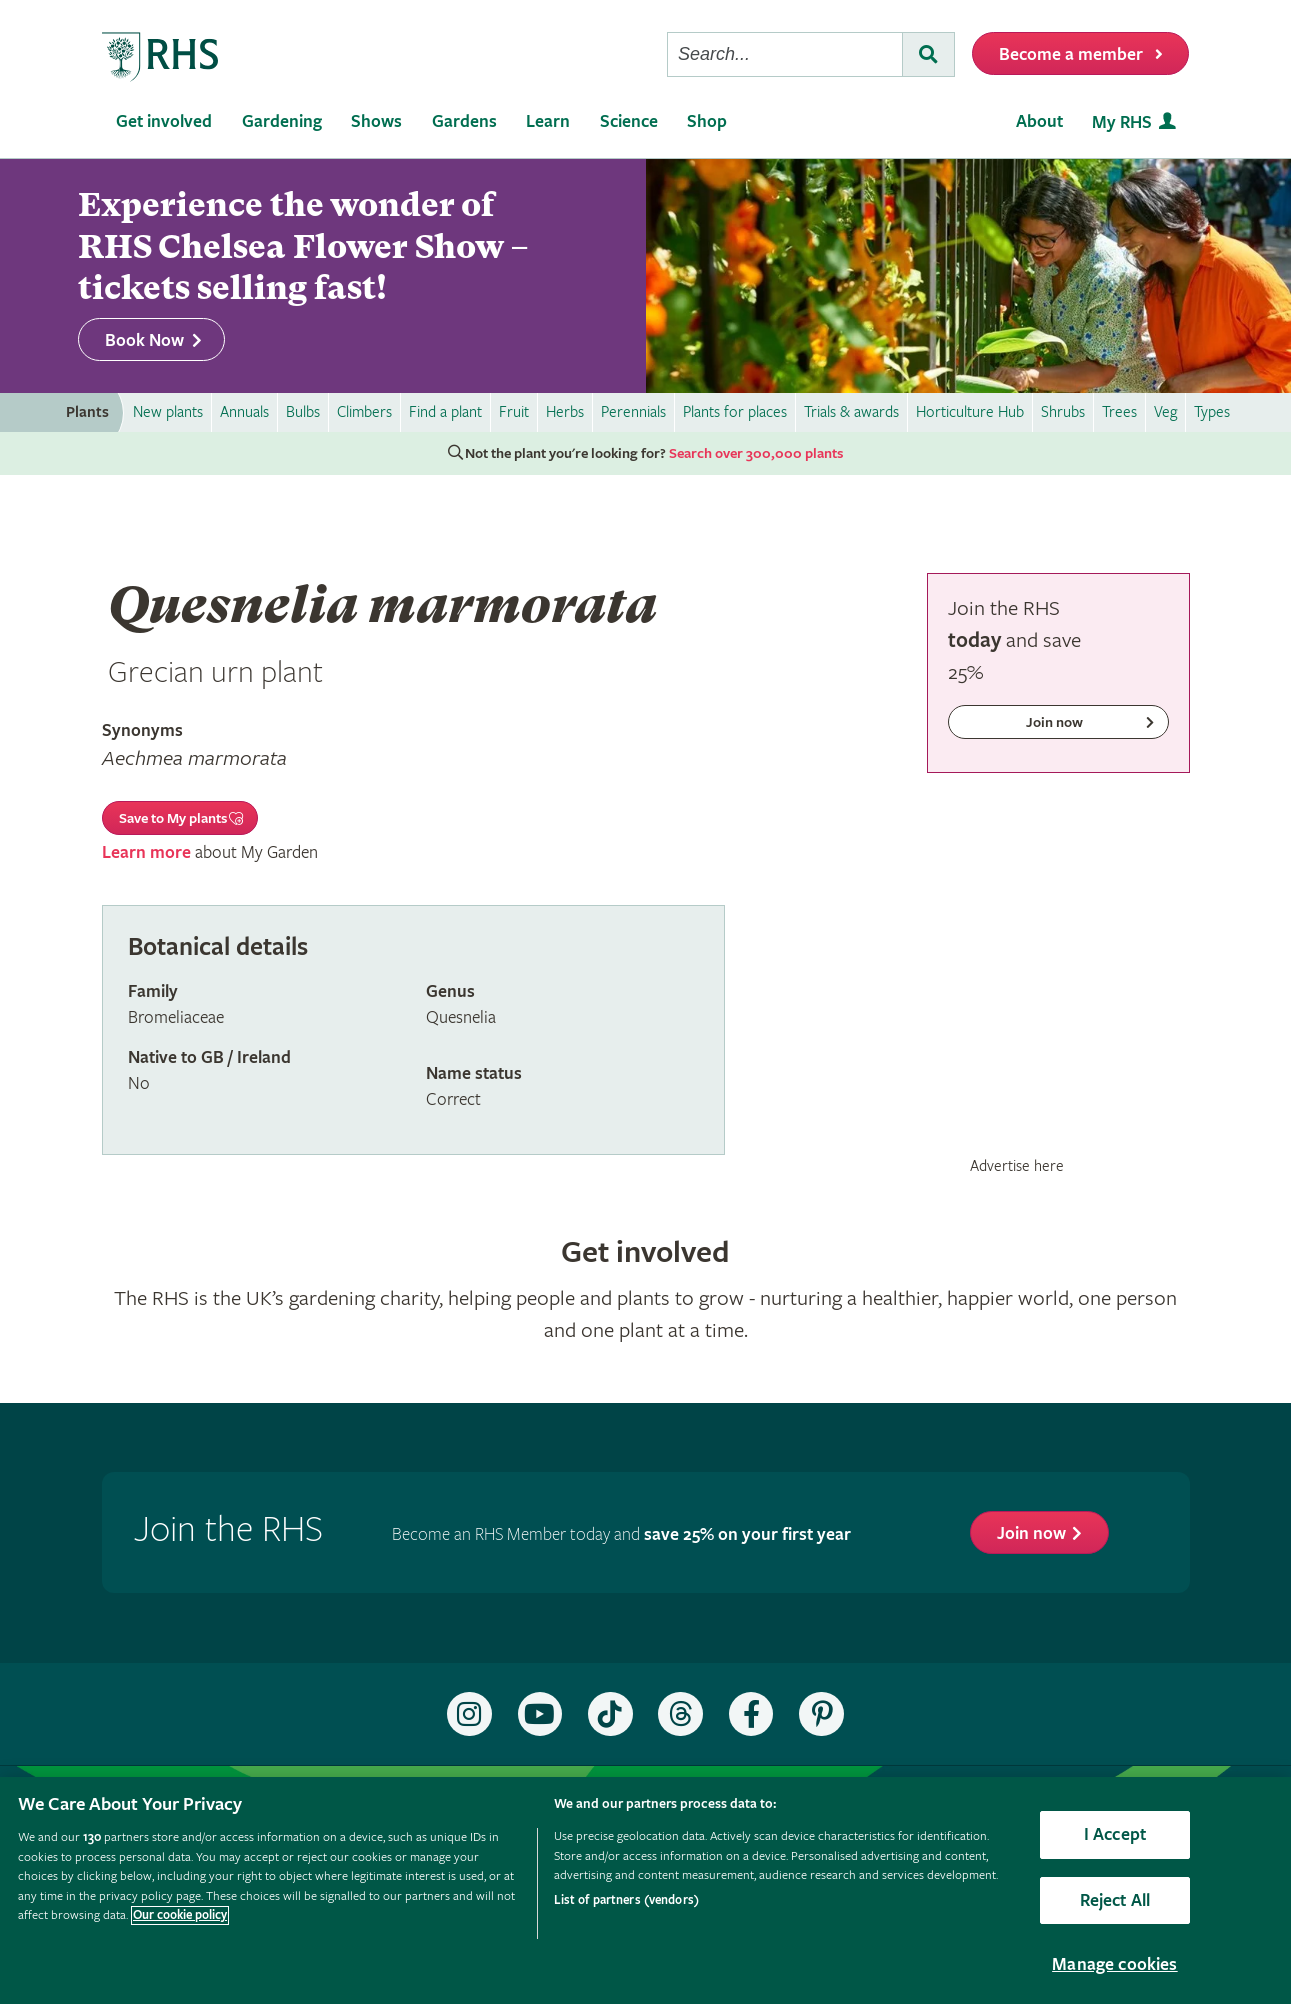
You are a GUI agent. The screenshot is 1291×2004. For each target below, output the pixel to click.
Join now (1031, 1533)
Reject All (1115, 1900)
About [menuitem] (1039, 121)
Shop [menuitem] (707, 121)
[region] (645, 1890)
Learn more (146, 852)
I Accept (1115, 1834)
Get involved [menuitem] (164, 121)
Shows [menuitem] (376, 121)
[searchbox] (785, 54)
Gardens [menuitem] (464, 121)
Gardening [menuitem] (282, 121)
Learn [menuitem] (548, 121)
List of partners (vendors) (626, 1900)
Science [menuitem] (629, 121)
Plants (87, 412)
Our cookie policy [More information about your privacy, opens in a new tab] (180, 1915)
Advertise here (1017, 1166)
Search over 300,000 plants (756, 454)
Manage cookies (1115, 1964)
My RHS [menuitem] (1122, 122)
